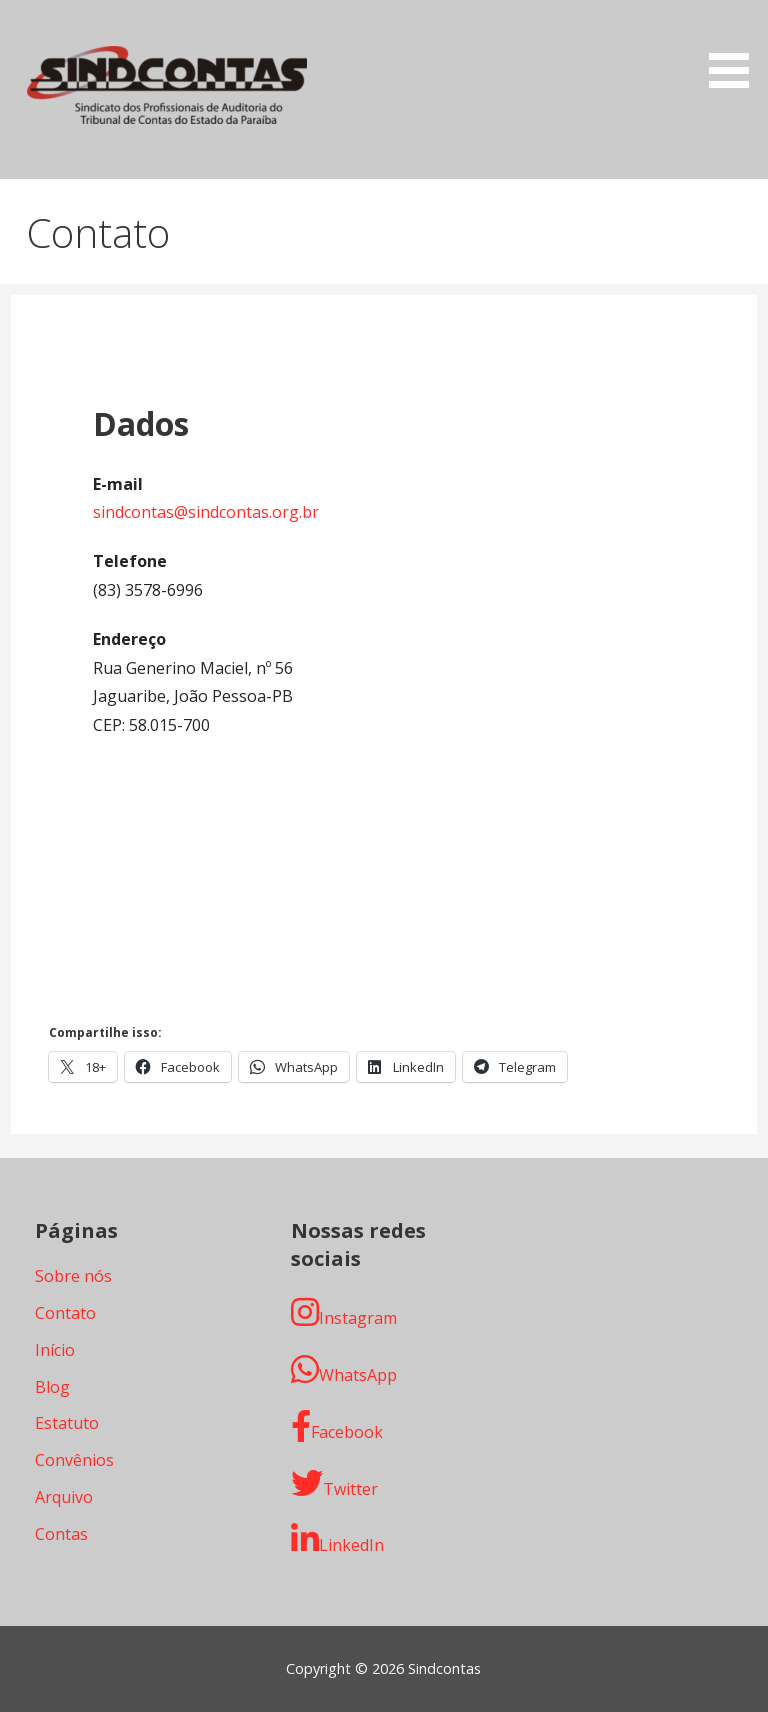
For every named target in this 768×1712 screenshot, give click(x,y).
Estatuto (67, 1423)
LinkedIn (337, 1539)
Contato (65, 1313)
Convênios (74, 1460)
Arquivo (64, 1497)
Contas (61, 1534)
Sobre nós (73, 1276)
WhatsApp (344, 1369)
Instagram (344, 1312)
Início (55, 1350)
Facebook (337, 1426)
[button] (736, 47)
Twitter (334, 1483)
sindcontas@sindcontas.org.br (206, 512)
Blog (52, 1387)
